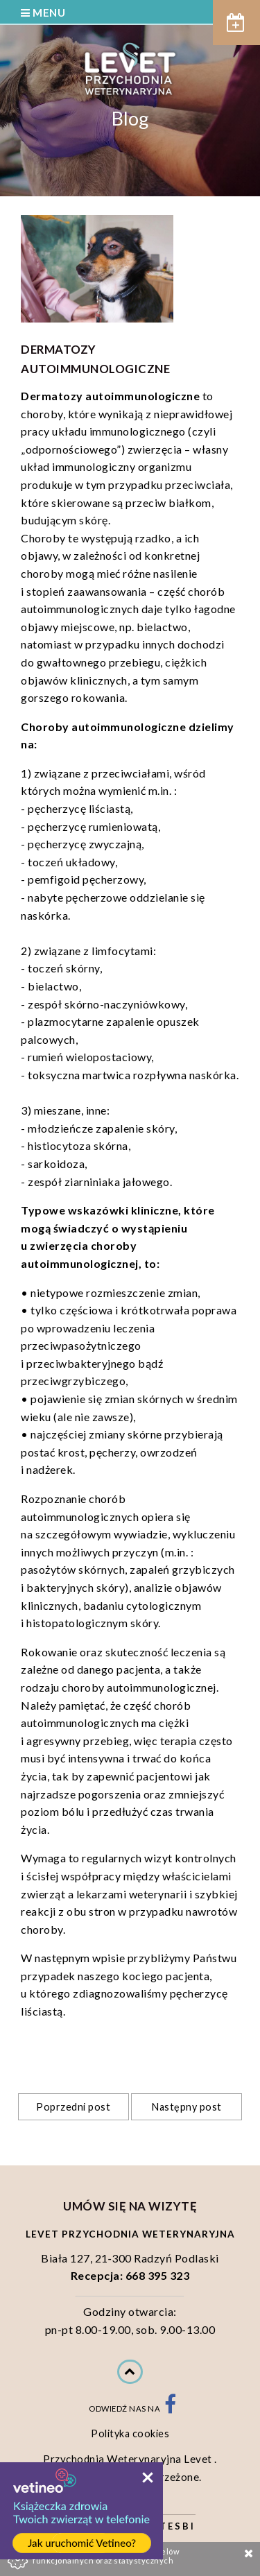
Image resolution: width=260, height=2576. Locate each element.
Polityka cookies (130, 2433)
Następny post (187, 2107)
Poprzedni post (73, 2107)
